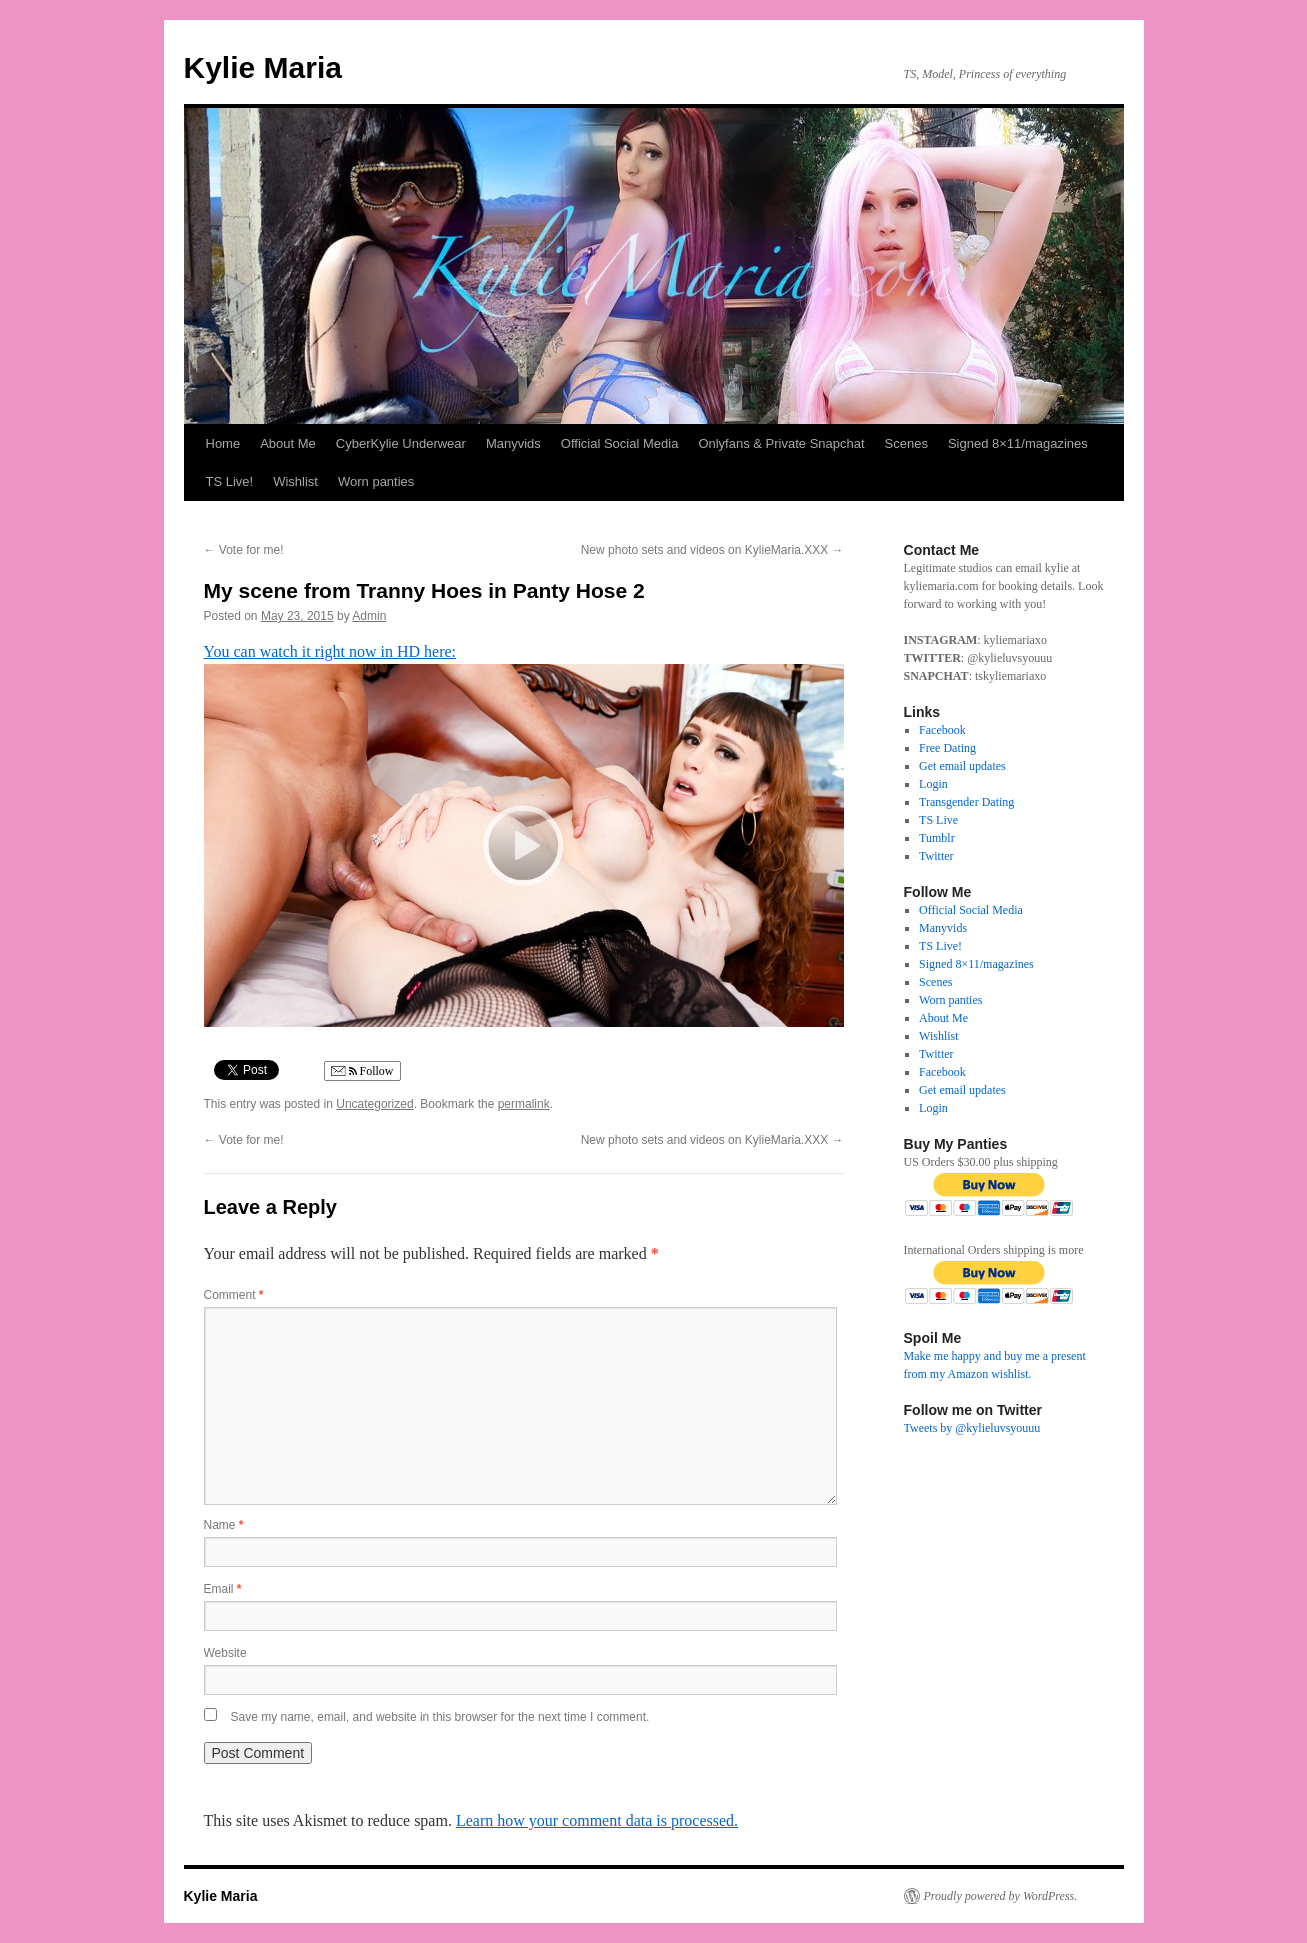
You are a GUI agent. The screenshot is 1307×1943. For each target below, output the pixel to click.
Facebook (942, 730)
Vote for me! (244, 550)
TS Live (938, 820)
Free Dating (947, 748)
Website (225, 1653)
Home (223, 443)
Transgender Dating (966, 802)
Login (933, 784)
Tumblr (937, 838)
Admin (369, 616)
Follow (362, 1071)
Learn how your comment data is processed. (597, 1820)
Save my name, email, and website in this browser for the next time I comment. (440, 1717)
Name (224, 1525)
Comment (234, 1295)
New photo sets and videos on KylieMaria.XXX (712, 550)
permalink (524, 1104)
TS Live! (230, 481)
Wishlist (295, 481)
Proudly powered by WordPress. (1001, 1896)
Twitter (936, 856)
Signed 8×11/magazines (1018, 443)
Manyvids (513, 443)
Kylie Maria (263, 67)
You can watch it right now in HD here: (330, 651)
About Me (288, 443)
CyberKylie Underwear (401, 443)
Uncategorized (374, 1104)
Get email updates (962, 766)
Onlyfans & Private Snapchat (781, 443)
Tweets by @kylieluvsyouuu (972, 1428)
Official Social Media (620, 443)
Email (223, 1589)
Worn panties (376, 481)
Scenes (906, 443)
